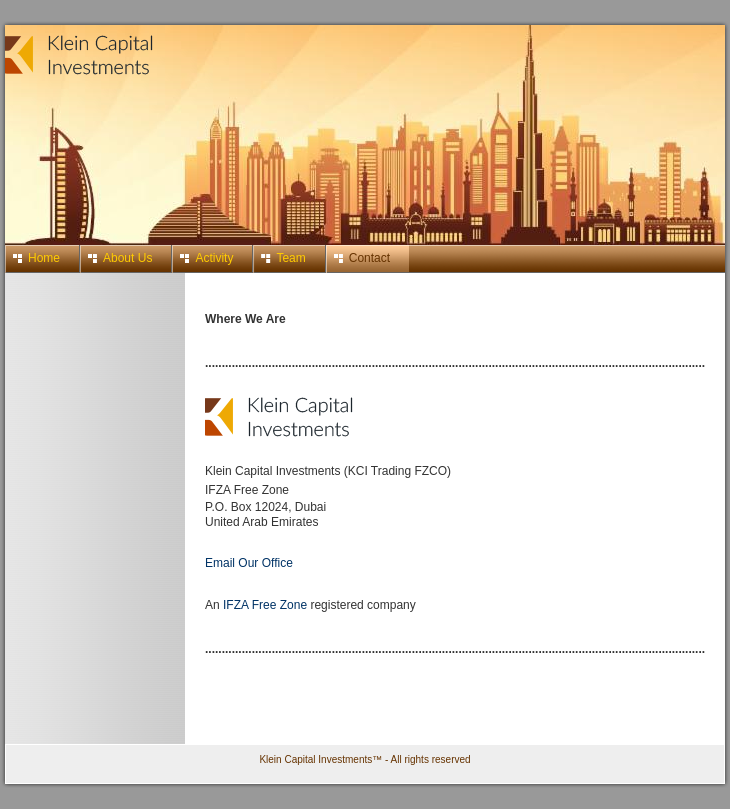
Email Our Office (249, 563)
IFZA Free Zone (266, 605)
